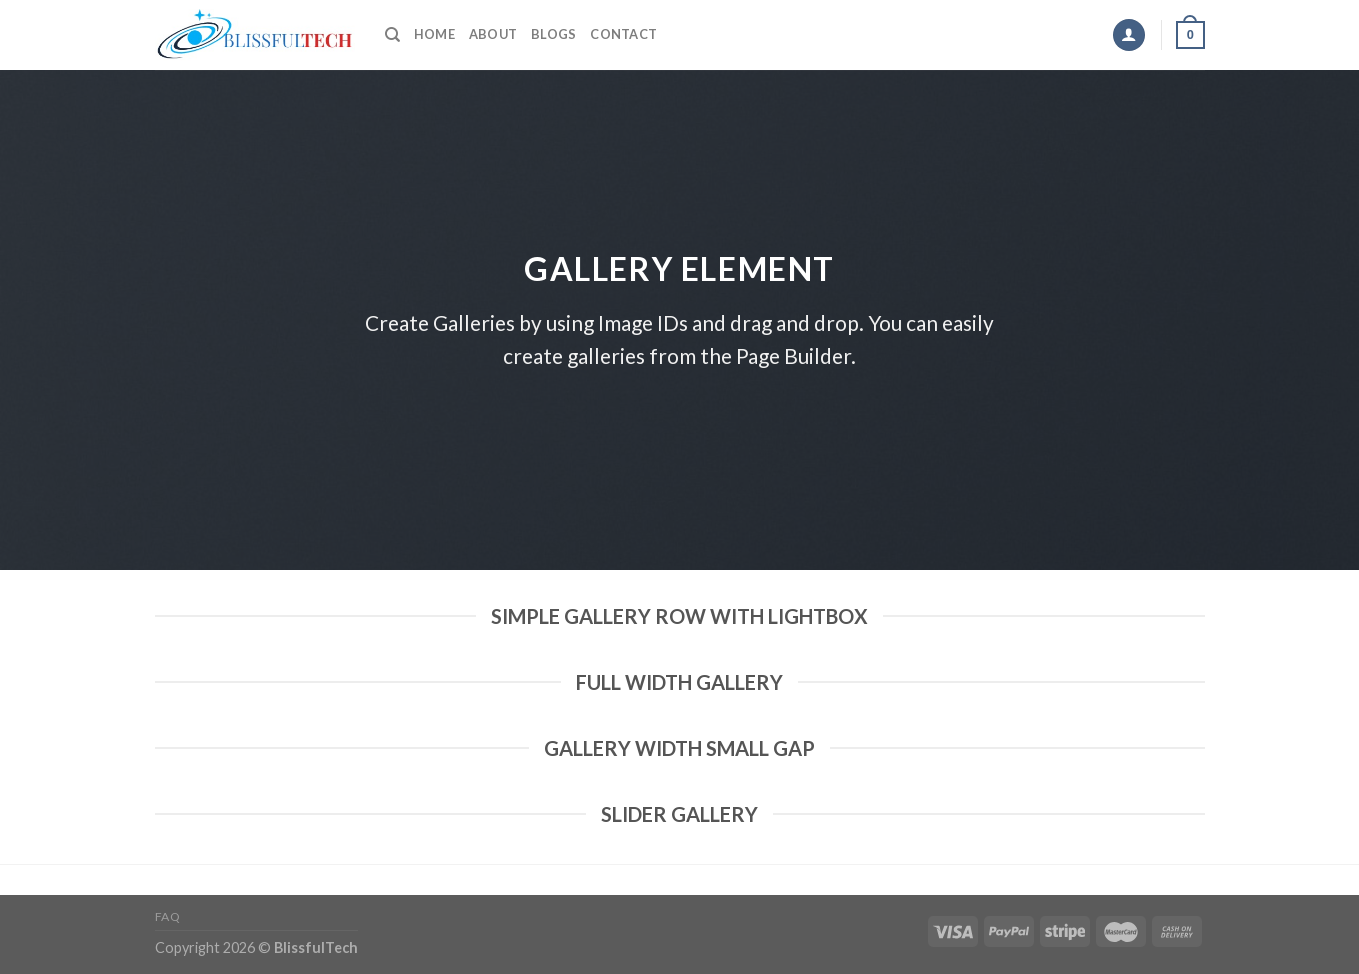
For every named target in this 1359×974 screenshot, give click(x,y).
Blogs (553, 34)
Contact (623, 34)
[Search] (392, 35)
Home (434, 34)
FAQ (168, 916)
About (493, 34)
